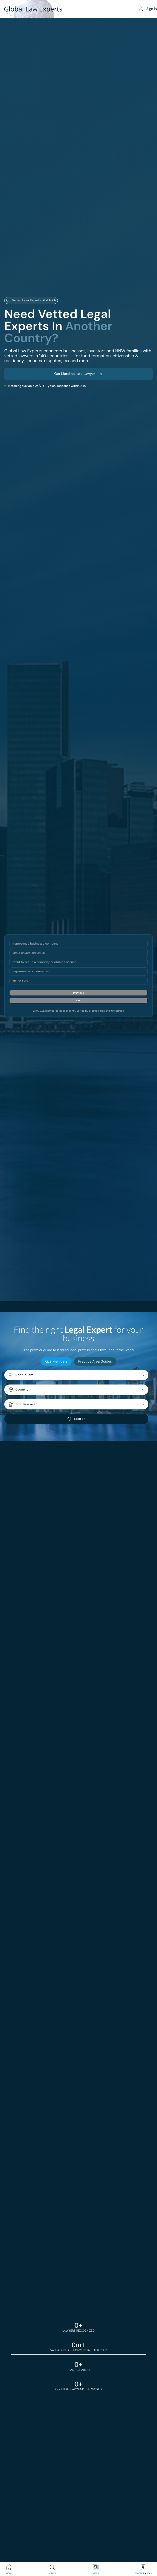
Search (76, 1419)
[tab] (56, 1361)
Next (79, 1000)
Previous (78, 992)
